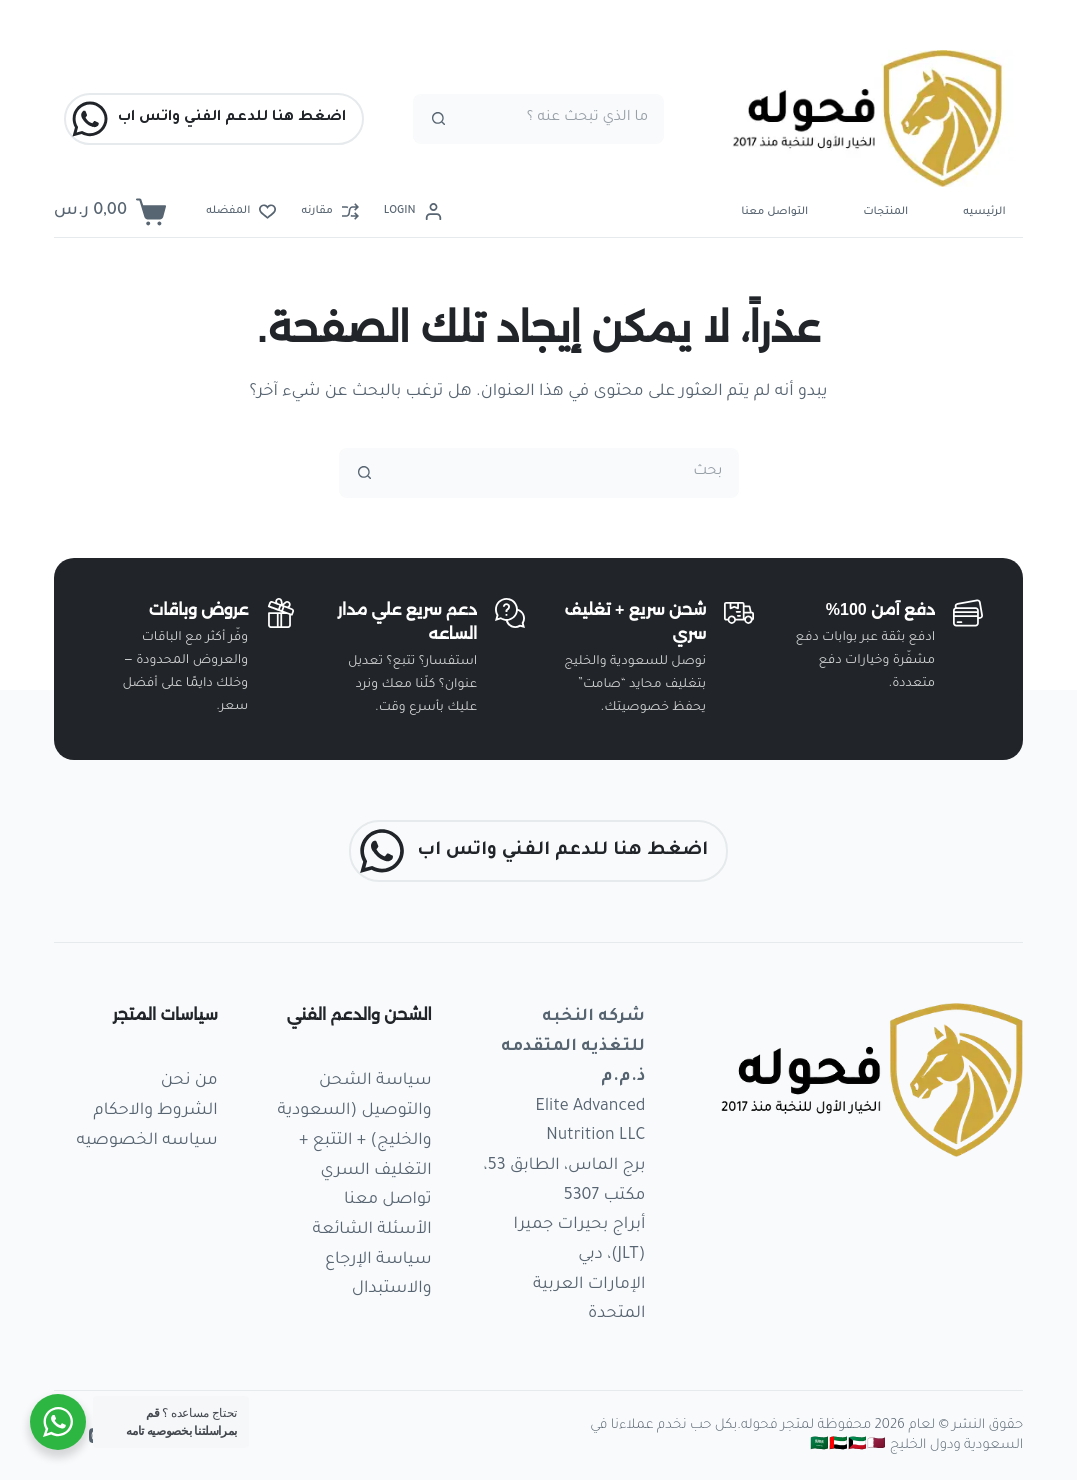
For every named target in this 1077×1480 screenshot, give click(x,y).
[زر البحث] (438, 119)
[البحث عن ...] (563, 119)
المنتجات (885, 212)
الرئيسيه (984, 212)
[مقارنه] (329, 212)
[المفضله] (241, 212)
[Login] (413, 212)
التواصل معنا (774, 212)
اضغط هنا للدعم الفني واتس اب (208, 119)
